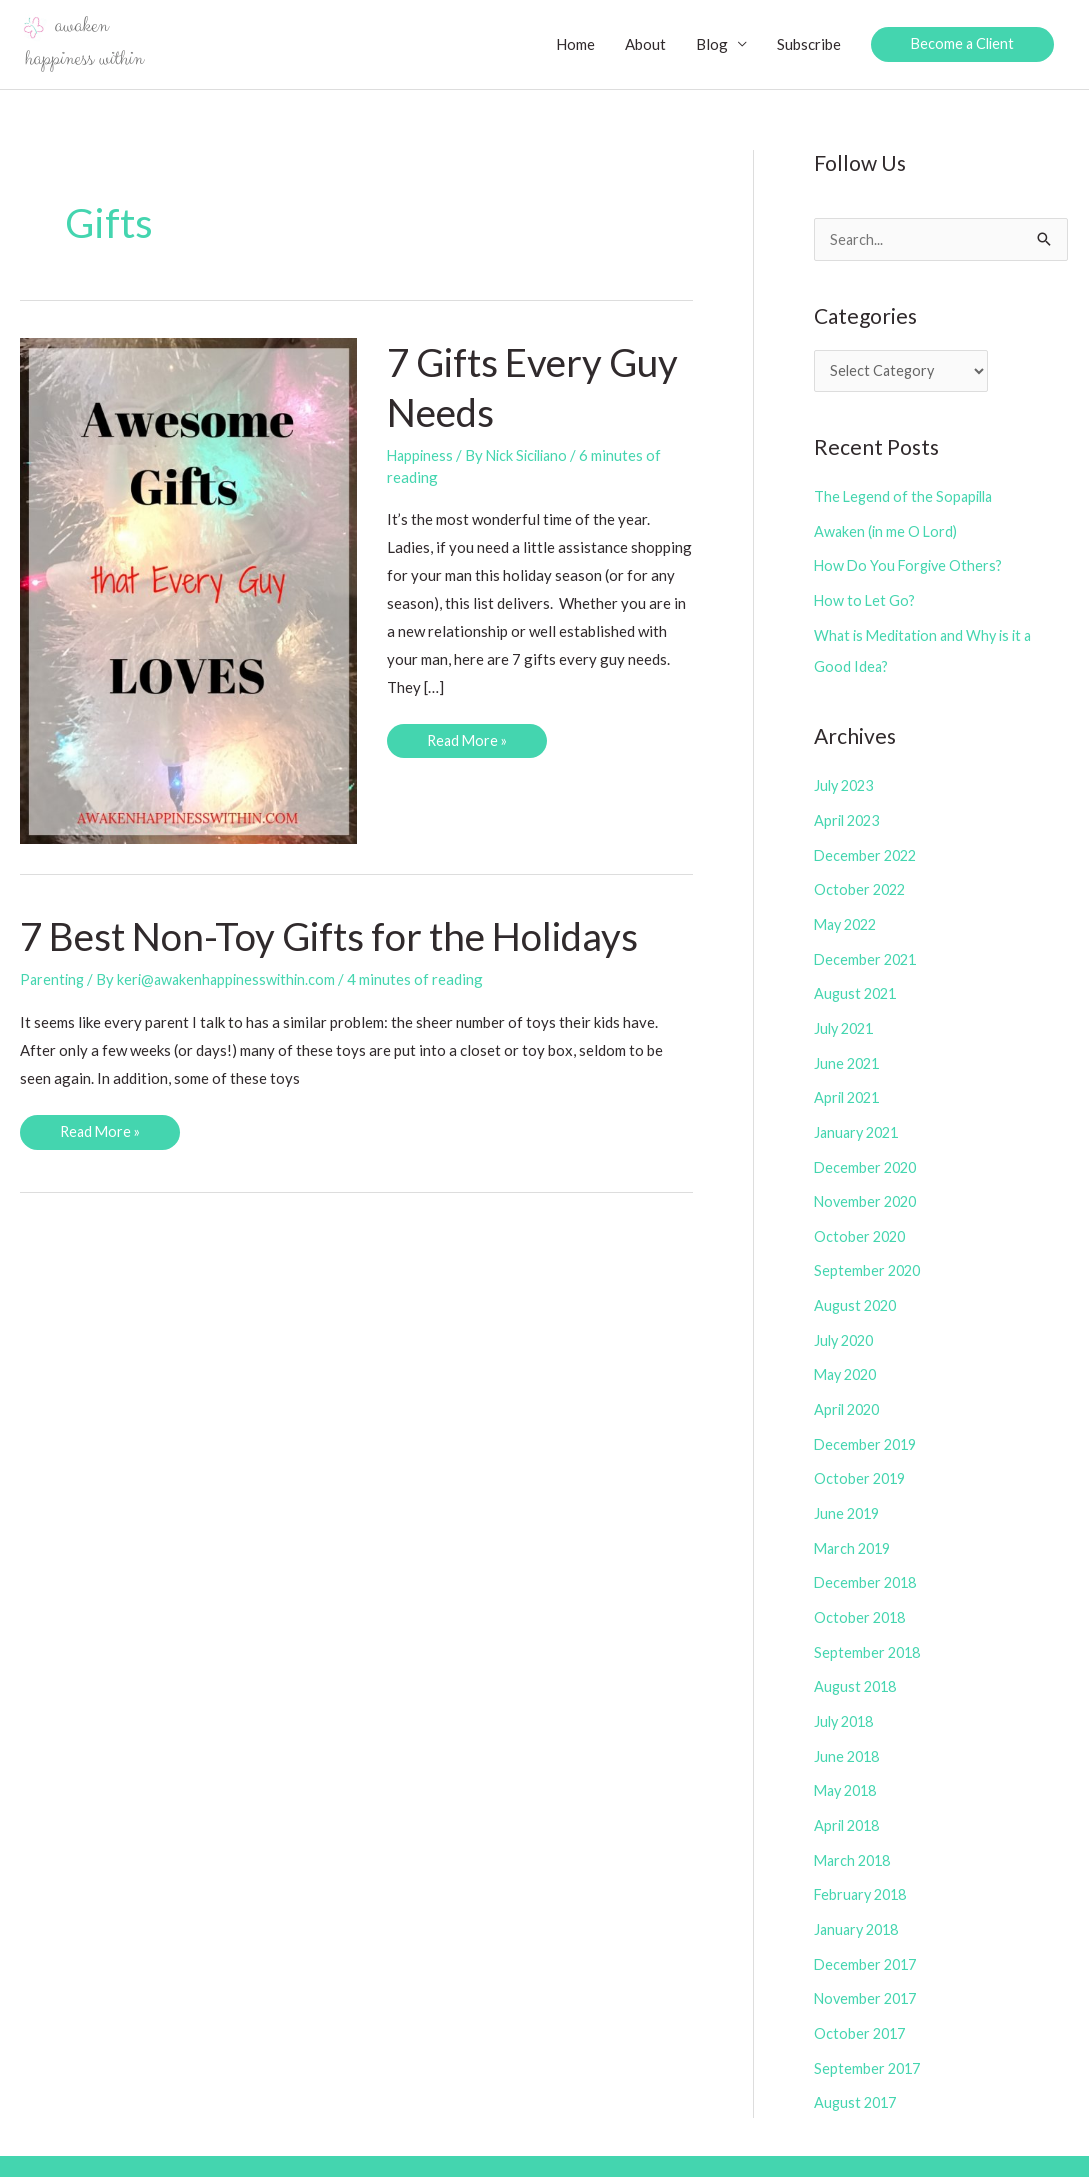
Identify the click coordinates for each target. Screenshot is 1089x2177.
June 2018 (848, 1729)
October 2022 (861, 885)
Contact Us (1032, 2147)
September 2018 (869, 1628)
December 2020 (867, 1155)
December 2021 (867, 953)
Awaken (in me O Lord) (887, 534)
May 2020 (848, 1358)
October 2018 (861, 1594)
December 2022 (867, 851)
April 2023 (849, 818)
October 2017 (861, 1999)
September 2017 (869, 2033)
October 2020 (861, 1223)
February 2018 (863, 1864)
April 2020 (849, 1391)
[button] (960, 45)
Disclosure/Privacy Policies (884, 2147)
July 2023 (846, 784)
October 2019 (861, 1459)
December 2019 (867, 1425)
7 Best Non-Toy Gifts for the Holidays (341, 937)
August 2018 (857, 1661)
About (641, 45)
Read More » (468, 746)
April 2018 (849, 1796)
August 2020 (857, 1290)
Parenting (53, 980)
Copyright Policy (717, 2147)
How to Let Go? (866, 601)
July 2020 (846, 1324)
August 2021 (857, 986)
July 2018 (846, 1695)
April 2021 (849, 1088)
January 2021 (859, 1121)
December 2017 (867, 1931)
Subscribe (805, 45)
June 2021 (848, 1054)
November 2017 (868, 1965)
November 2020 (868, 1189)
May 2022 (848, 919)
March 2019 (855, 1526)
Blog (708, 45)
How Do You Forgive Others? (911, 567)
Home (571, 45)
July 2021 (846, 1020)
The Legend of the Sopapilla (906, 500)
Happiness (421, 456)
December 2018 (867, 1560)
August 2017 (857, 2066)
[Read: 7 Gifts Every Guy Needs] (188, 590)
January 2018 (859, 1898)
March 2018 (855, 1830)
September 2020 (869, 1256)
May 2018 (848, 1763)
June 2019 (848, 1493)
